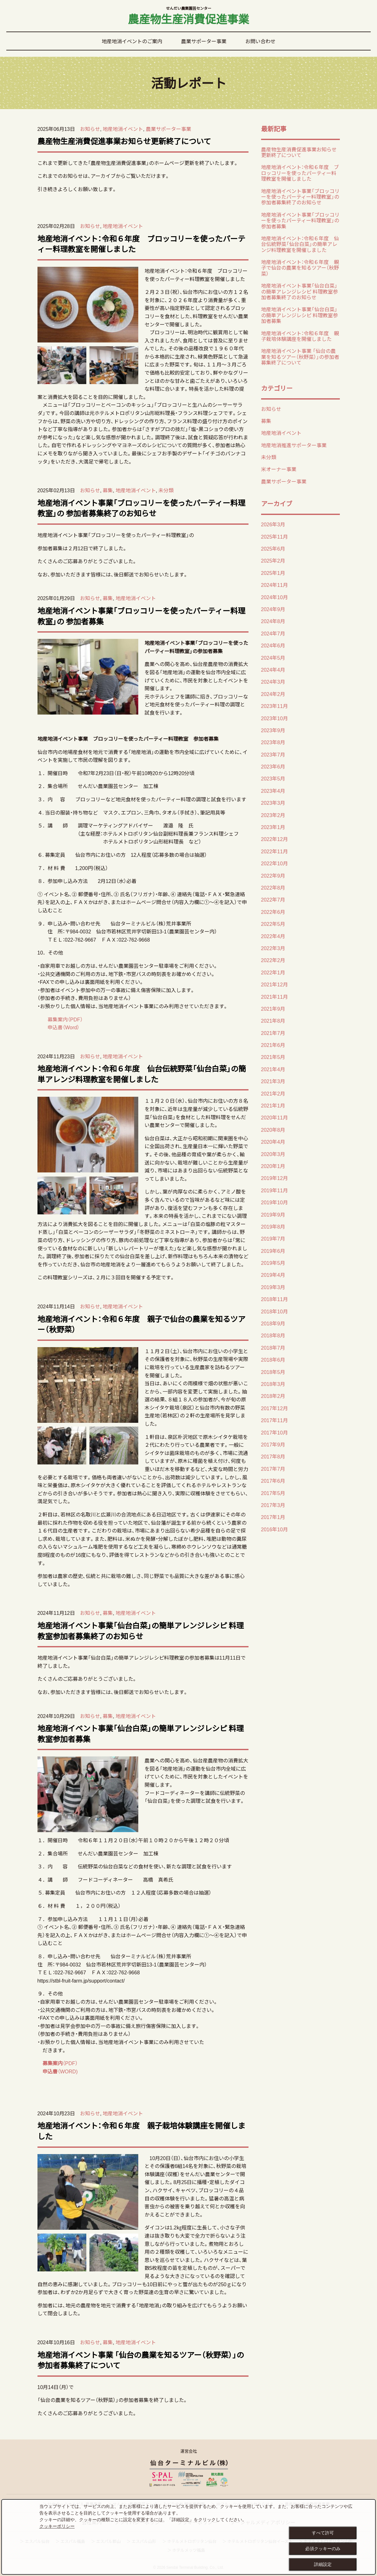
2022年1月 (273, 972)
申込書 (47, 2071)
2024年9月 (273, 609)
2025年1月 (273, 572)
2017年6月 (273, 1480)
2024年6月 (273, 645)
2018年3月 (273, 1383)
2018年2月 (273, 1395)
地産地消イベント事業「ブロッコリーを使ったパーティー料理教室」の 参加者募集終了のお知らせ (141, 508)
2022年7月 (273, 899)
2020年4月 (273, 1141)
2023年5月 (273, 778)
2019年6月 (273, 1250)
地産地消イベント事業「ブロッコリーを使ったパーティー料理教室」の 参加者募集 (141, 616)
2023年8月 (273, 742)
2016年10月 (274, 1529)
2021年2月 (273, 1093)
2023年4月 (273, 790)
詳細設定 (323, 2564)
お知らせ (90, 128)
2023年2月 (273, 815)
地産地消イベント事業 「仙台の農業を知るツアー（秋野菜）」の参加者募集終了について (140, 2360)
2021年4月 (273, 1069)
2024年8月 (273, 621)
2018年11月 (274, 1299)
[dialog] (188, 2536)
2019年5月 (273, 1262)
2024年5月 (273, 657)
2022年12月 (274, 839)
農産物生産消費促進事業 (188, 16)
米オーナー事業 (278, 469)
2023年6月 (273, 766)
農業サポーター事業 (203, 41)
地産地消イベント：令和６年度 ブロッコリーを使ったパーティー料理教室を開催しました (141, 244)
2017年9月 (273, 1444)
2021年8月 (273, 1020)
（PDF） (60, 2063)
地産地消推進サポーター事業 (294, 445)
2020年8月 (273, 1129)
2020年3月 (273, 1154)
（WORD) (68, 2071)
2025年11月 (274, 536)
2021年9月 (273, 1008)
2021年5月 (273, 1056)
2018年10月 (274, 1311)
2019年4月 (273, 1274)
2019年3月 (273, 1287)
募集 (108, 490)
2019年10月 (274, 1202)
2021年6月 (273, 1045)
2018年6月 (273, 1359)
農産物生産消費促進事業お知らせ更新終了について (124, 141)
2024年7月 (273, 633)
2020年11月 (274, 1117)
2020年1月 (273, 1166)
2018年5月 (273, 1372)
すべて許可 (323, 2532)
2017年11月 (274, 1420)
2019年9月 (273, 1214)
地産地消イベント (123, 128)
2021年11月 (274, 996)
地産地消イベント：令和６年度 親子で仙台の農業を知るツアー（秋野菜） (141, 1324)
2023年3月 (273, 802)
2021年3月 (273, 1081)
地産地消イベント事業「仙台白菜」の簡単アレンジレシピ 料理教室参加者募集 (140, 1733)
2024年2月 (273, 694)
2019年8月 (273, 1226)
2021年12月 (274, 984)
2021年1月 (273, 1105)
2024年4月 (273, 669)
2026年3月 (273, 524)
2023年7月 (273, 754)
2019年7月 (273, 1238)
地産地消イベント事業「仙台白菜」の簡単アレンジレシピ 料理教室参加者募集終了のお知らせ (140, 1631)
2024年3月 (273, 681)
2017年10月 (274, 1432)
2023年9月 (273, 730)
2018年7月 (273, 1347)
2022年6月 (273, 911)
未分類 (166, 490)
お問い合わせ (260, 41)
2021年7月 (273, 1033)
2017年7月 (273, 1468)
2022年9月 (273, 875)
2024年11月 (274, 584)
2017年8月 (273, 1456)
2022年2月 (273, 960)
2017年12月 (274, 1408)
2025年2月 (273, 560)
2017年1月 (273, 1517)
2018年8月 (273, 1335)
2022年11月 (274, 851)
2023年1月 (273, 827)
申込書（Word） (64, 1027)
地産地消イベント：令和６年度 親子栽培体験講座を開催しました (141, 2131)
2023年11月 (274, 706)
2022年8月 (273, 887)
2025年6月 (273, 548)
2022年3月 (273, 948)
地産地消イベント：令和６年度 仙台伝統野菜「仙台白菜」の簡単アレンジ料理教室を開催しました (141, 1074)
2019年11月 (274, 1190)
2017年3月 (273, 1505)
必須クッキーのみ (322, 2548)
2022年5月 (273, 923)
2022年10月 (274, 863)
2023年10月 (274, 718)
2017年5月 (273, 1493)
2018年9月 (273, 1323)
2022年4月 (273, 936)
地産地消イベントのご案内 (132, 41)
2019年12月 (274, 1178)
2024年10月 (274, 597)
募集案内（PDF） (65, 1019)
